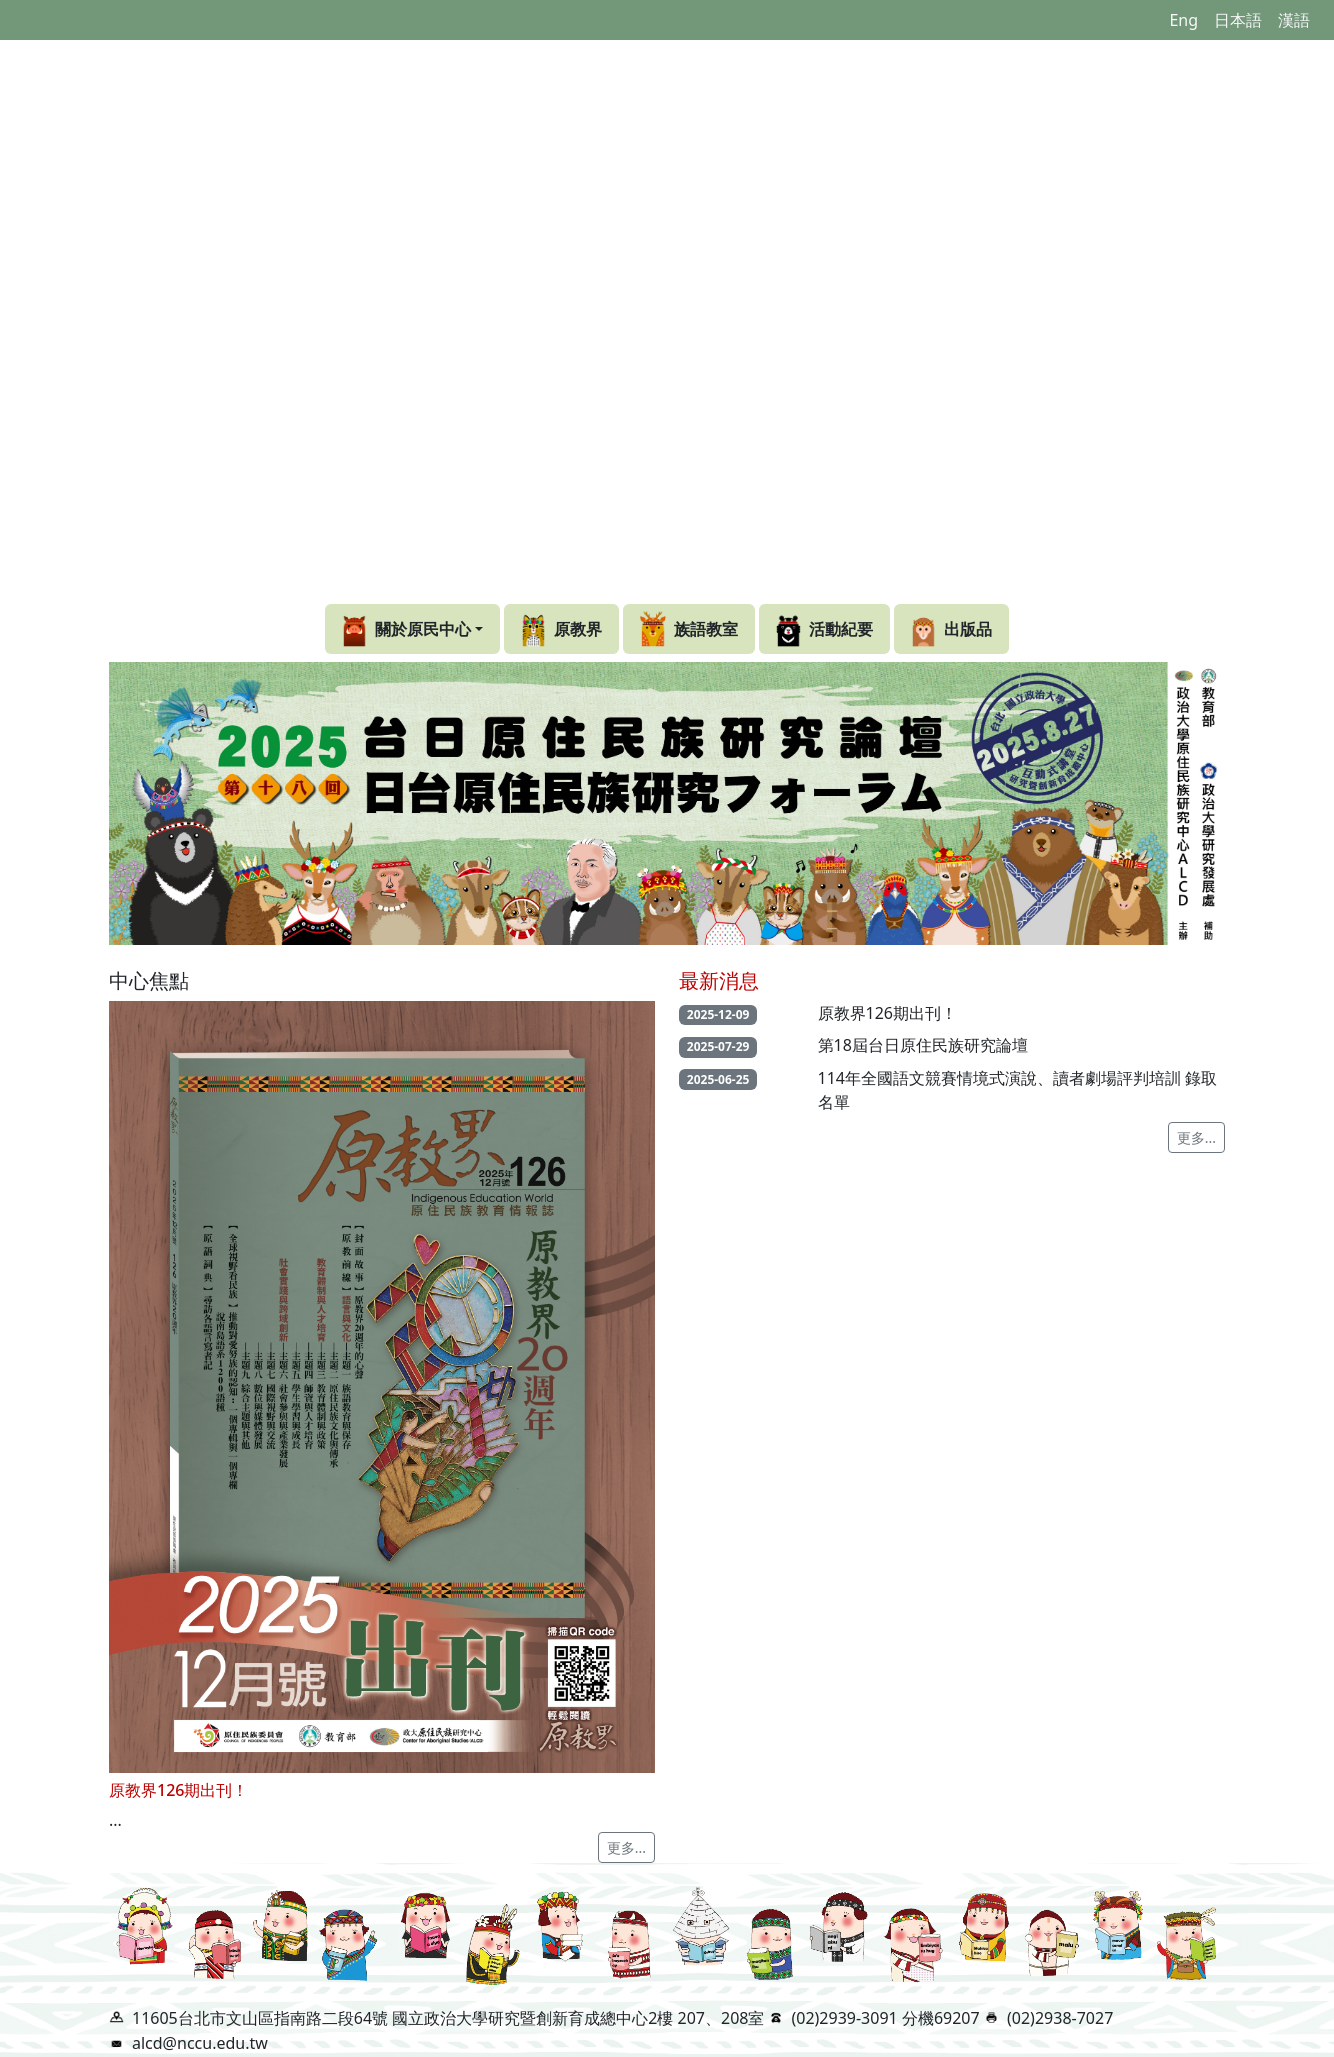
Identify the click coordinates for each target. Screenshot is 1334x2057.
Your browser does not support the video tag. (667, 319)
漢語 (1294, 20)
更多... (626, 1847)
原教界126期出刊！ (887, 1013)
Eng (1183, 20)
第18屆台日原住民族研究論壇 (923, 1045)
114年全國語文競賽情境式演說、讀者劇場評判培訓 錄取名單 (1018, 1090)
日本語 (1238, 20)
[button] (412, 629)
